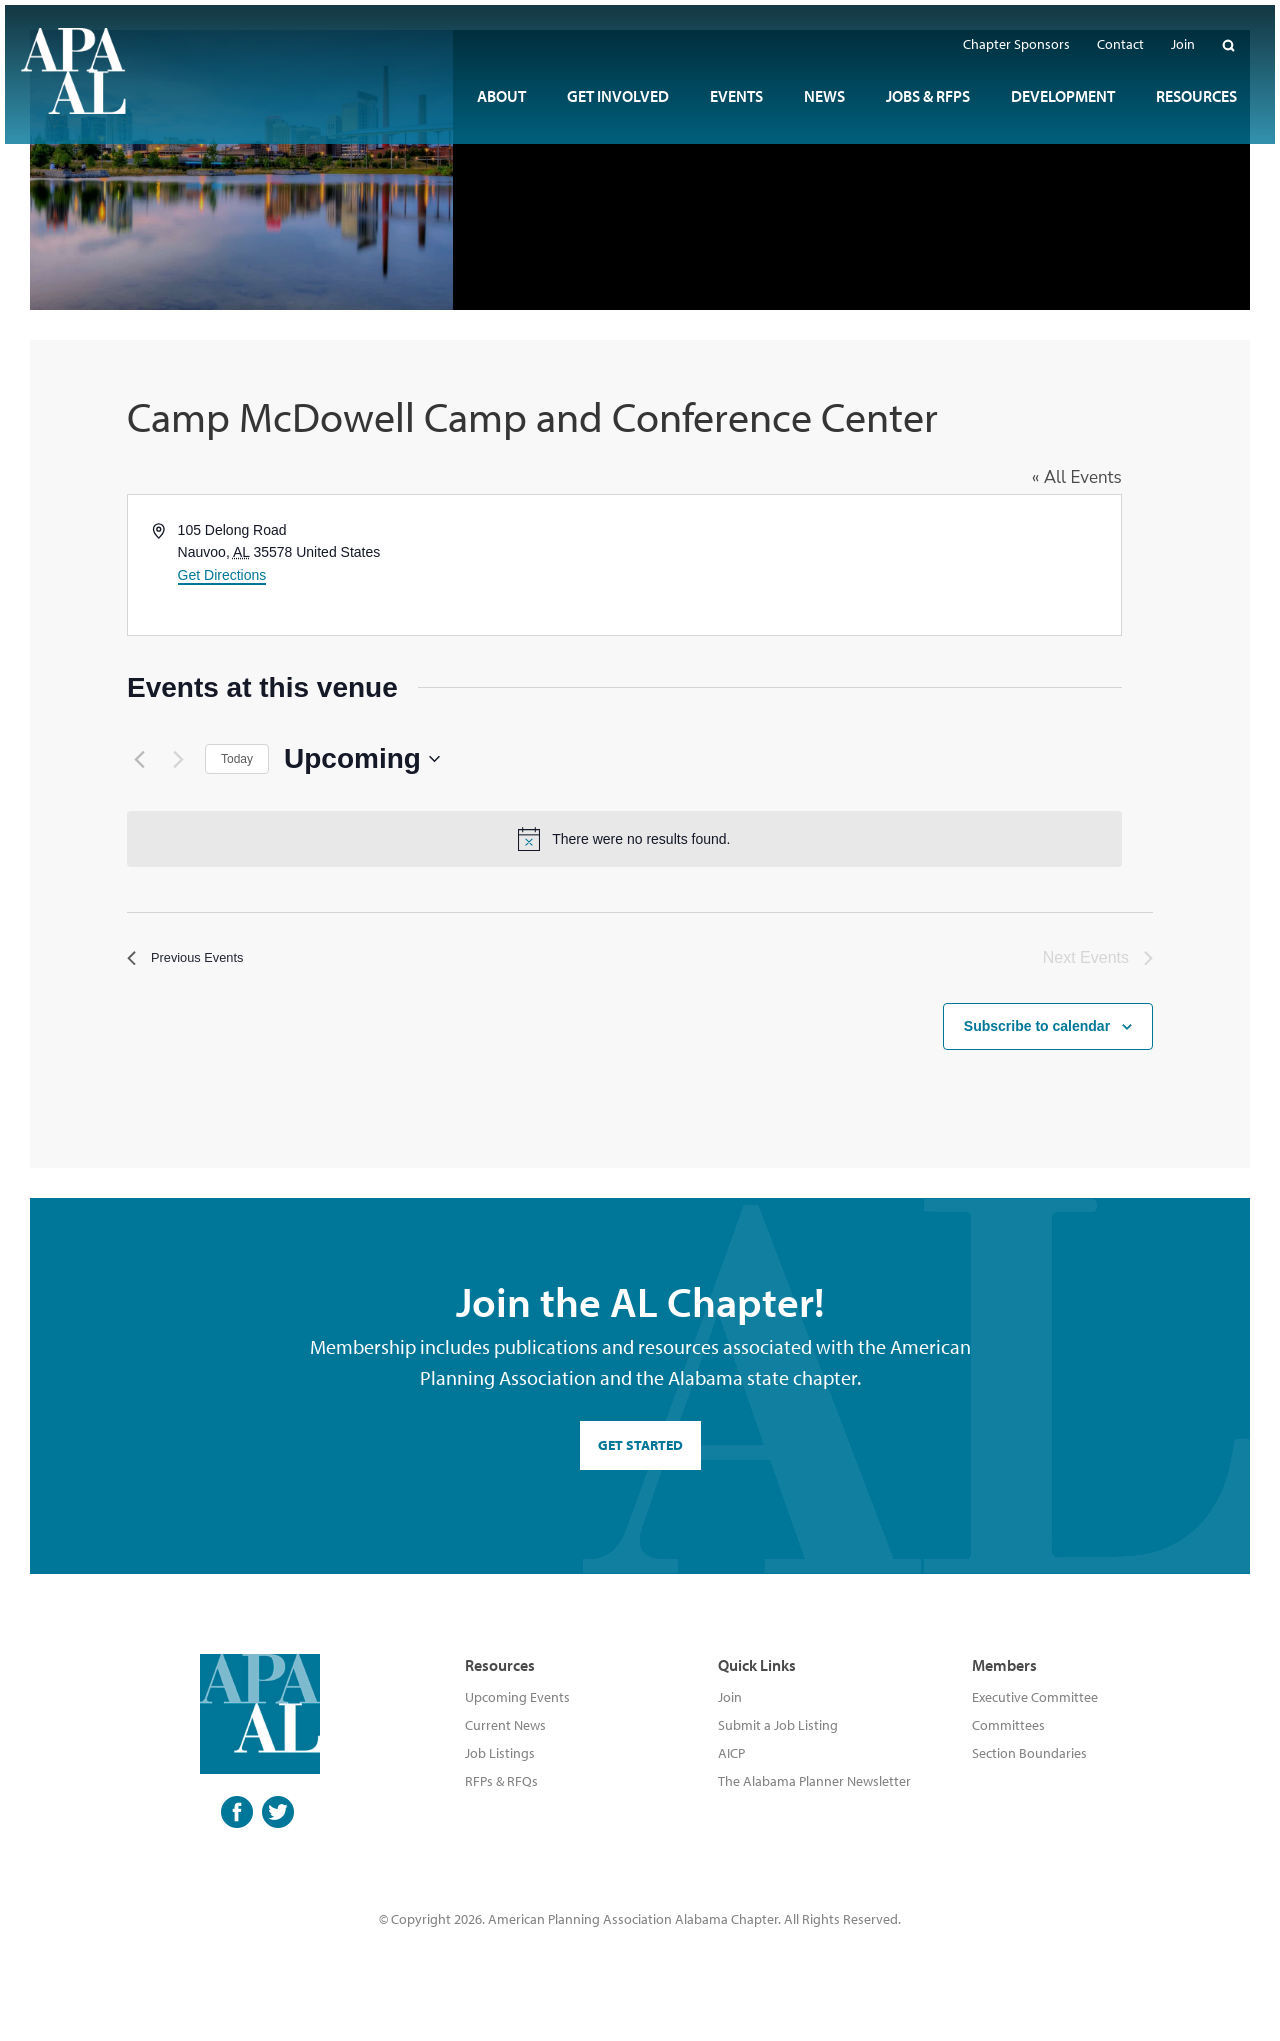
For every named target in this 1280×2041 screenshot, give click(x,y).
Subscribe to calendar (1037, 1013)
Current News (505, 1725)
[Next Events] (178, 759)
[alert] (640, 839)
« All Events (1108, 477)
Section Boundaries (1029, 1753)
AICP (731, 1753)
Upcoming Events (517, 1697)
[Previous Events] (139, 759)
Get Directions (222, 575)
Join (730, 1697)
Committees (1008, 1725)
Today (237, 759)
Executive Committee (1035, 1697)
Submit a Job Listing (778, 1725)
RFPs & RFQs (501, 1781)
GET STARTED (640, 1445)
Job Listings (500, 1753)
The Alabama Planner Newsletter (814, 1781)
